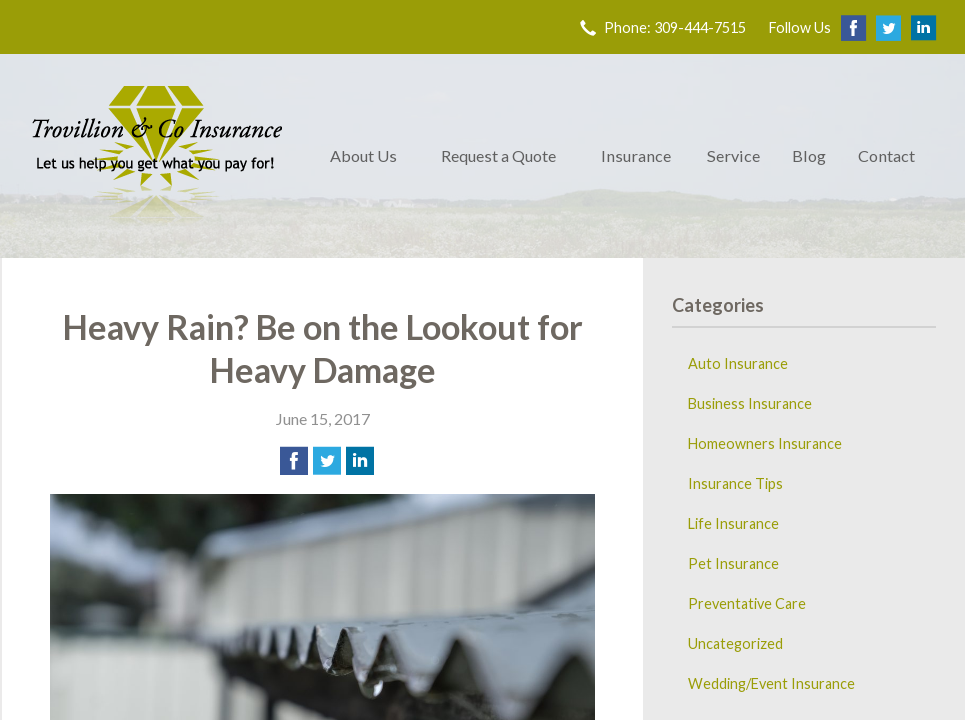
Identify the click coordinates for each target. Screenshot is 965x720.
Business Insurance (750, 403)
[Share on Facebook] (294, 461)
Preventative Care (747, 603)
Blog (809, 155)
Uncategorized (735, 643)
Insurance (636, 155)
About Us (363, 155)
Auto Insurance (738, 363)
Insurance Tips (735, 483)
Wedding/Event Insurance (771, 683)
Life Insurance (733, 523)
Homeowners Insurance (765, 443)
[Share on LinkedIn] (360, 461)
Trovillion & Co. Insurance (157, 156)
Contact (886, 155)
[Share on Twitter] (327, 461)
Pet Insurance (733, 563)
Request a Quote (498, 155)
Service (733, 155)
